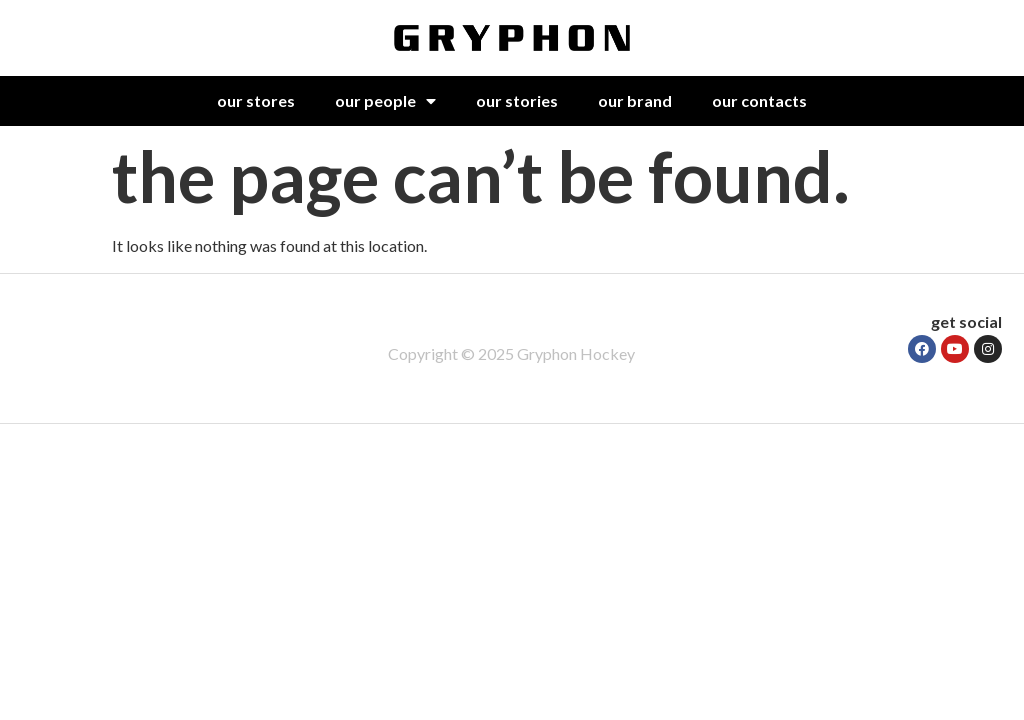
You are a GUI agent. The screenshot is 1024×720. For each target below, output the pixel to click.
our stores (256, 100)
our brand (635, 100)
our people (385, 101)
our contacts (759, 100)
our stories (517, 100)
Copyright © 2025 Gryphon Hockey (511, 353)
